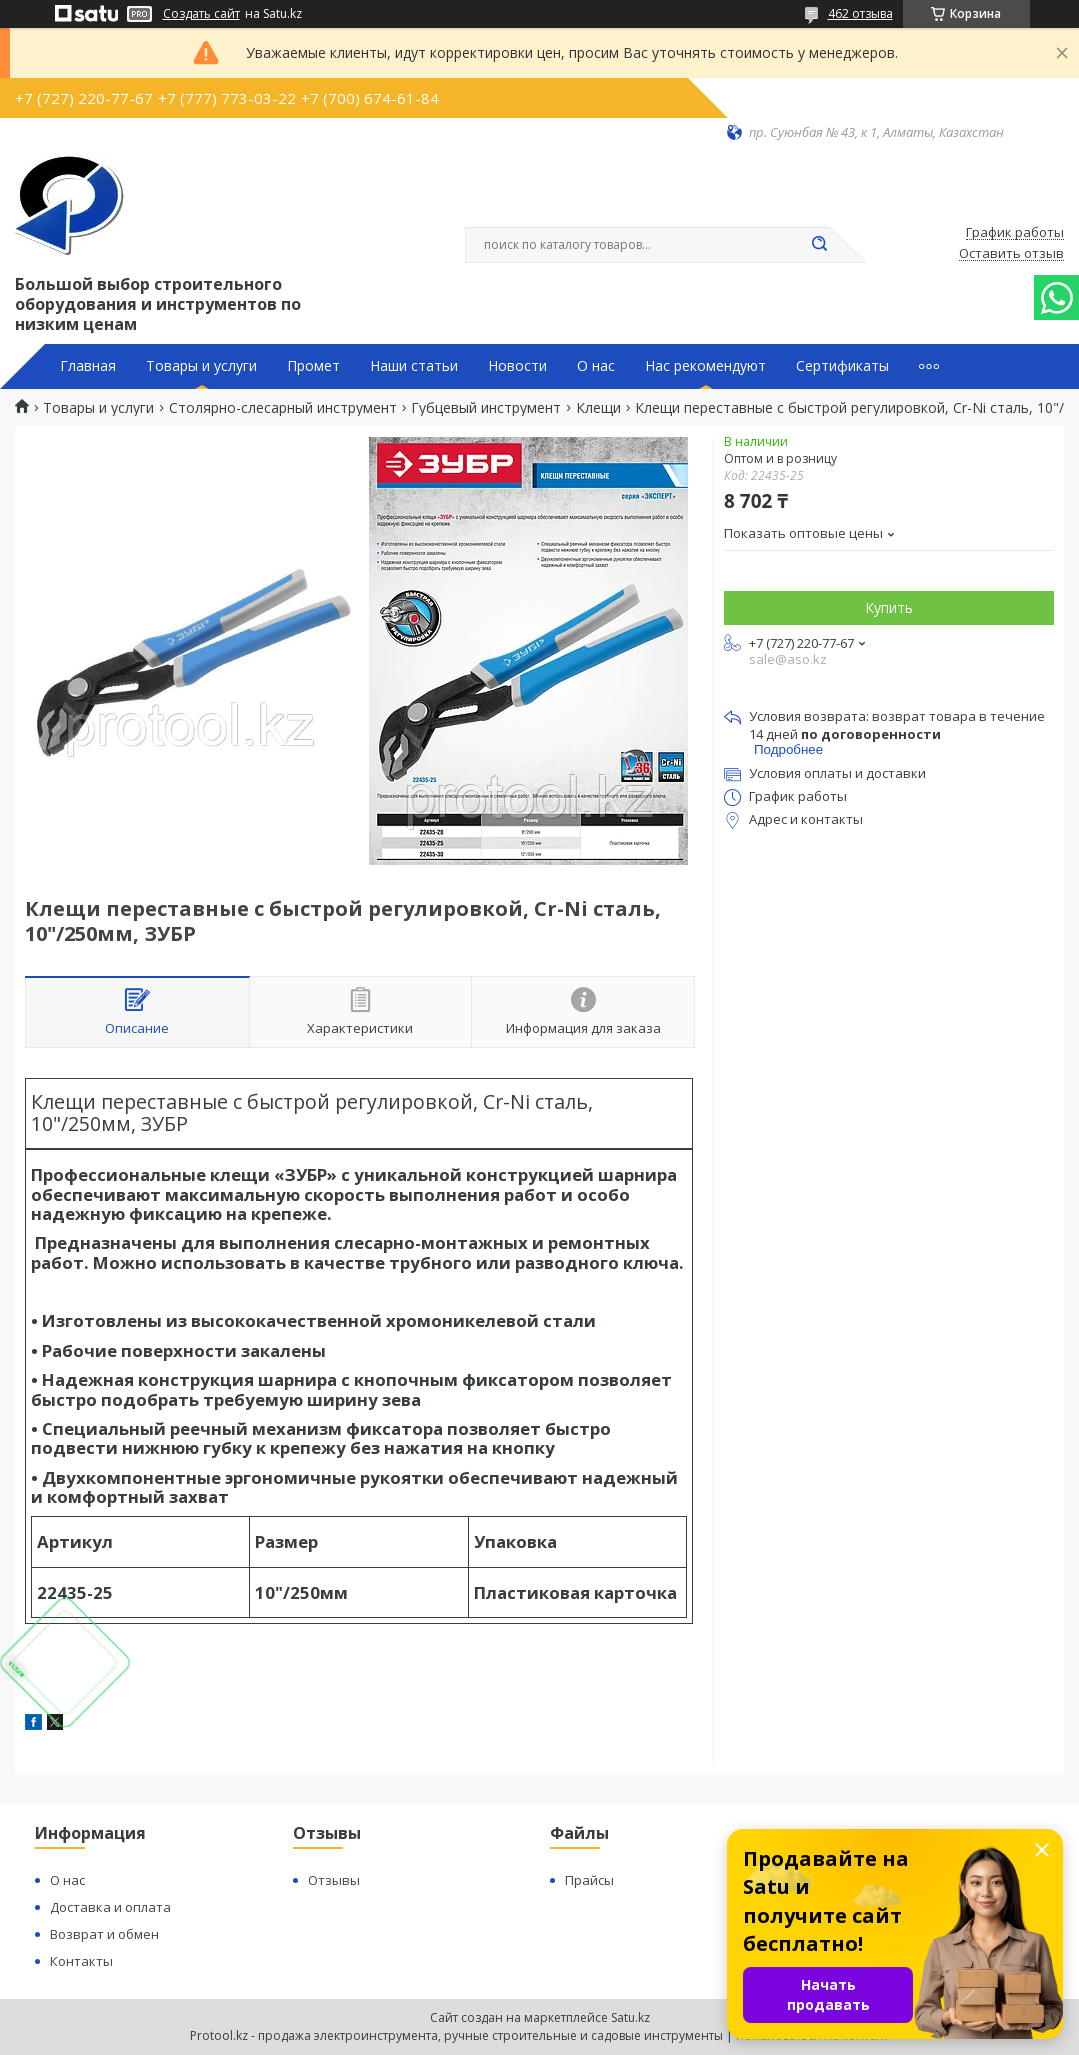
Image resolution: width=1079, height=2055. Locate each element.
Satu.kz (630, 2017)
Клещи (598, 408)
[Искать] (820, 245)
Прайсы (589, 1880)
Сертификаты (842, 366)
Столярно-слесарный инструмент (283, 408)
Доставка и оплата (110, 1907)
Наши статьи (414, 366)
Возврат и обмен (104, 1934)
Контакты (81, 1961)
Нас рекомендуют (705, 366)
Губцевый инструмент (486, 408)
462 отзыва (860, 13)
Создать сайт (201, 14)
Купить (889, 607)
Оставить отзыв (1011, 254)
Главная (88, 366)
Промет (313, 366)
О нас (596, 366)
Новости (517, 366)
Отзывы (334, 1880)
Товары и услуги (201, 366)
